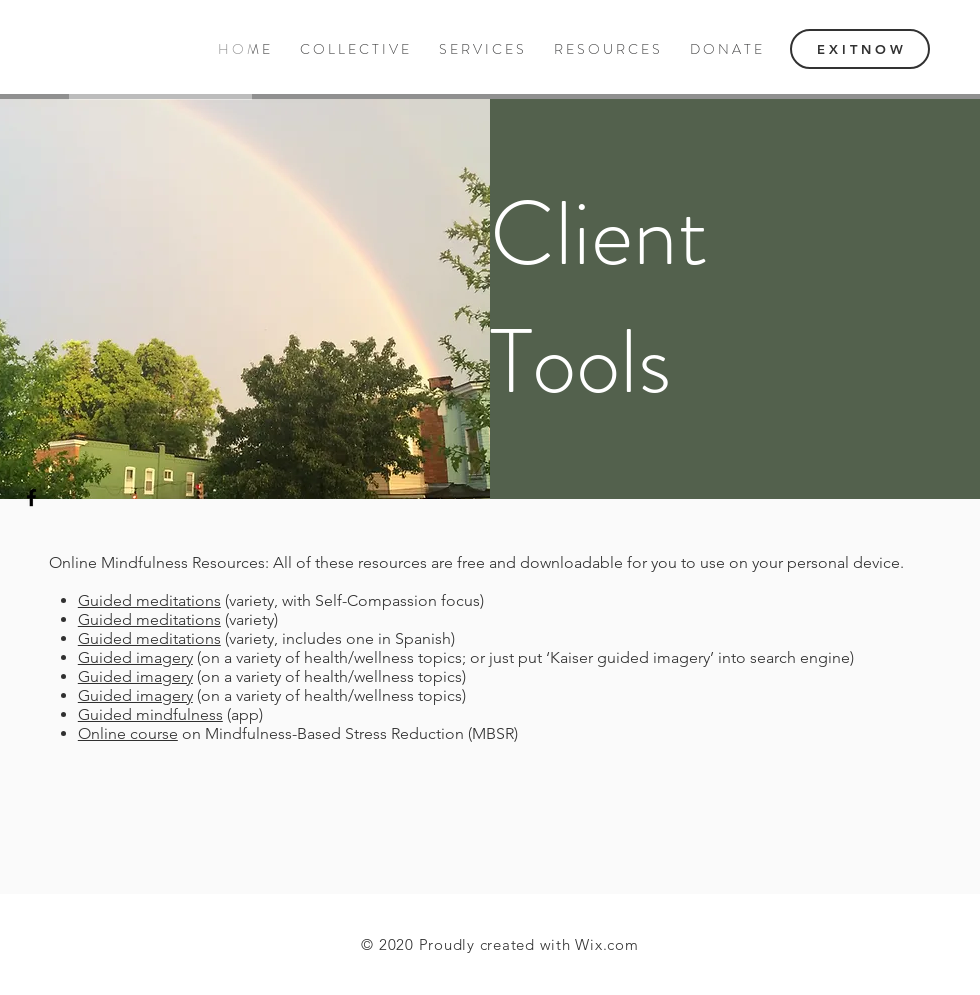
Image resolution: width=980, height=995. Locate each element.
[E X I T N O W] (860, 49)
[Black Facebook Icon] (31, 497)
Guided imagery (135, 657)
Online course (128, 733)
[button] (607, 49)
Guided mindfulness (150, 714)
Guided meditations (149, 600)
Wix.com (606, 944)
